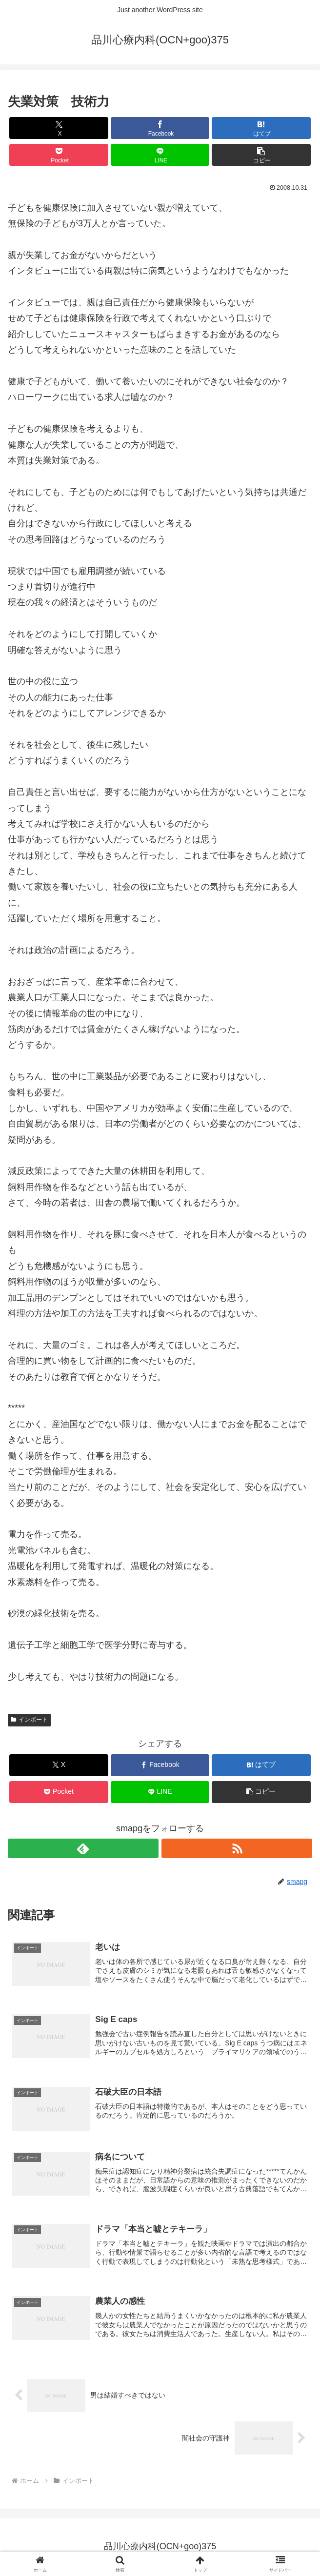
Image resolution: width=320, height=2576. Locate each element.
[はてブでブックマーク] (261, 128)
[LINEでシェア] (160, 155)
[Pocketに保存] (58, 155)
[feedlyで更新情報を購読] (83, 1848)
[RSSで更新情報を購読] (236, 1848)
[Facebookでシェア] (160, 128)
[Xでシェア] (58, 128)
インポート (29, 1719)
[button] (261, 155)
